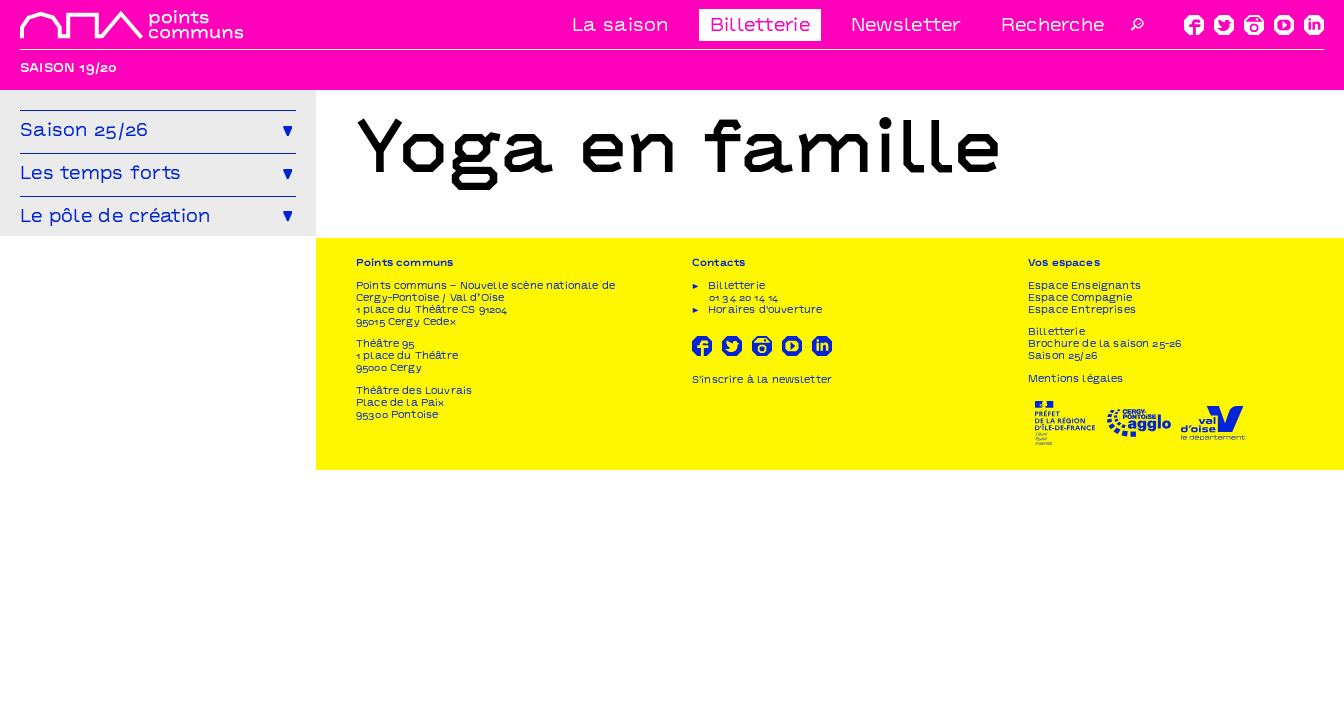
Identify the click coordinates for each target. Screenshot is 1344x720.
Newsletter (906, 26)
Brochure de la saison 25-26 (1104, 594)
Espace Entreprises (1082, 560)
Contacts (718, 513)
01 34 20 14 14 (743, 548)
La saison (620, 26)
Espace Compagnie (1080, 548)
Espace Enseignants (1084, 536)
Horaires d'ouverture (765, 560)
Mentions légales (1076, 629)
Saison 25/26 (1062, 606)
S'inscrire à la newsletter (762, 630)
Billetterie (760, 26)
